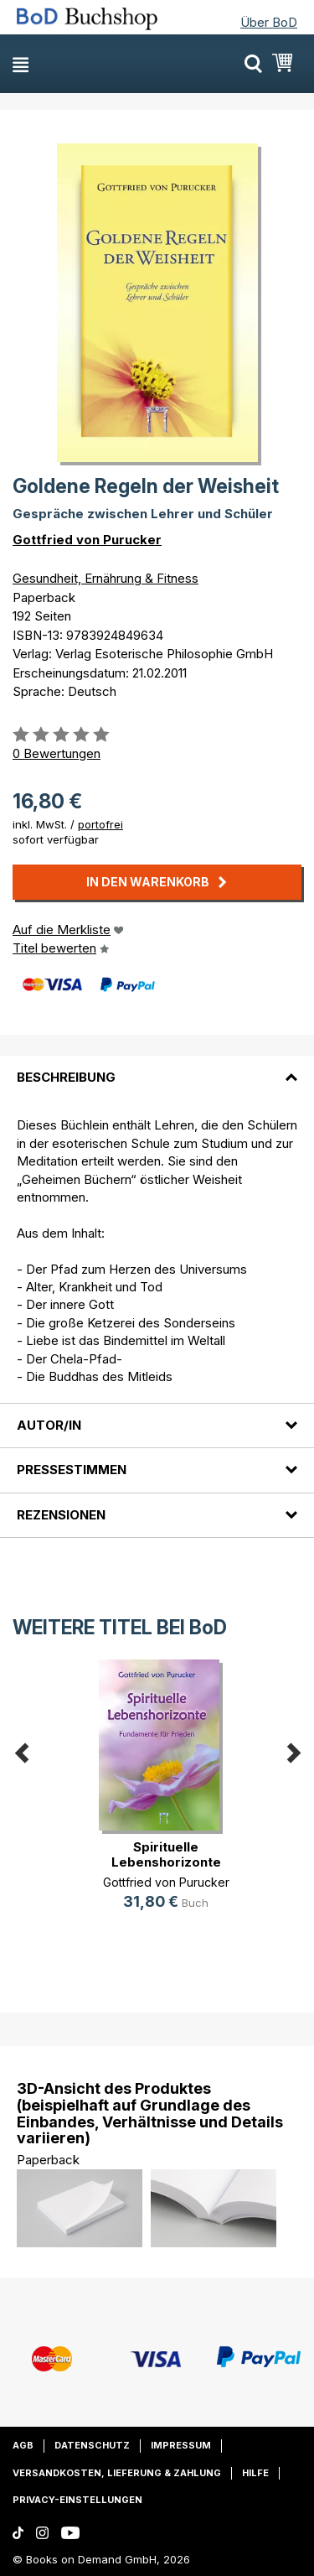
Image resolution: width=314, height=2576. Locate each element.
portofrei (100, 824)
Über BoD (268, 22)
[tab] (157, 1067)
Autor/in (49, 1425)
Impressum (181, 2445)
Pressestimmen (71, 1470)
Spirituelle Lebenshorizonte (166, 1854)
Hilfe (255, 2473)
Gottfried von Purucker (87, 540)
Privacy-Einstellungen (77, 2500)
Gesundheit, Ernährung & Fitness (105, 578)
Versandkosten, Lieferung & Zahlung (117, 2473)
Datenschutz (92, 2445)
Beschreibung (66, 1077)
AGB (23, 2445)
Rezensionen (61, 1515)
